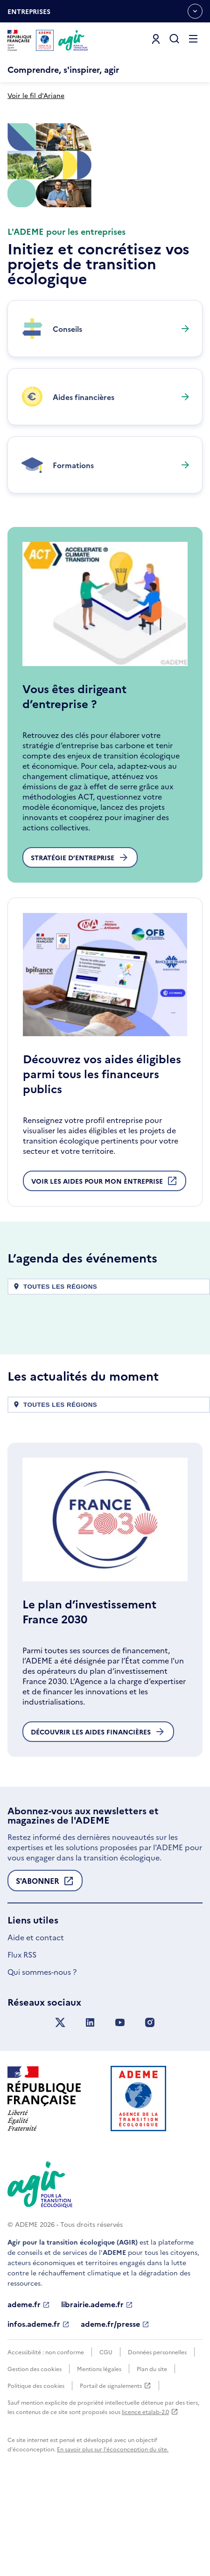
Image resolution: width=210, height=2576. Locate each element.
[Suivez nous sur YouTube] (120, 2107)
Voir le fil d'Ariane (35, 95)
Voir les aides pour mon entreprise (104, 1267)
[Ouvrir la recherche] (174, 39)
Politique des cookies (35, 2469)
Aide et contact (35, 2021)
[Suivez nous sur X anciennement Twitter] (60, 2107)
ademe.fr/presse (115, 2408)
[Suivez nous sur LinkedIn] (90, 2106)
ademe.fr (28, 2388)
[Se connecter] (156, 39)
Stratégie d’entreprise (80, 941)
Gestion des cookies (34, 2453)
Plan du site (152, 2453)
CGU (105, 2436)
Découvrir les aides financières (98, 1815)
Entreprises (28, 14)
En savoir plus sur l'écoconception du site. (112, 2533)
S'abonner (45, 1967)
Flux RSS (21, 2038)
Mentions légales (99, 2453)
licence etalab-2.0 (150, 2495)
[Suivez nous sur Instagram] (149, 2107)
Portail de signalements (115, 2469)
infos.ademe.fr (38, 2408)
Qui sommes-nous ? (42, 2055)
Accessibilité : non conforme (45, 2436)
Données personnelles (157, 2436)
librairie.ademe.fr (97, 2388)
